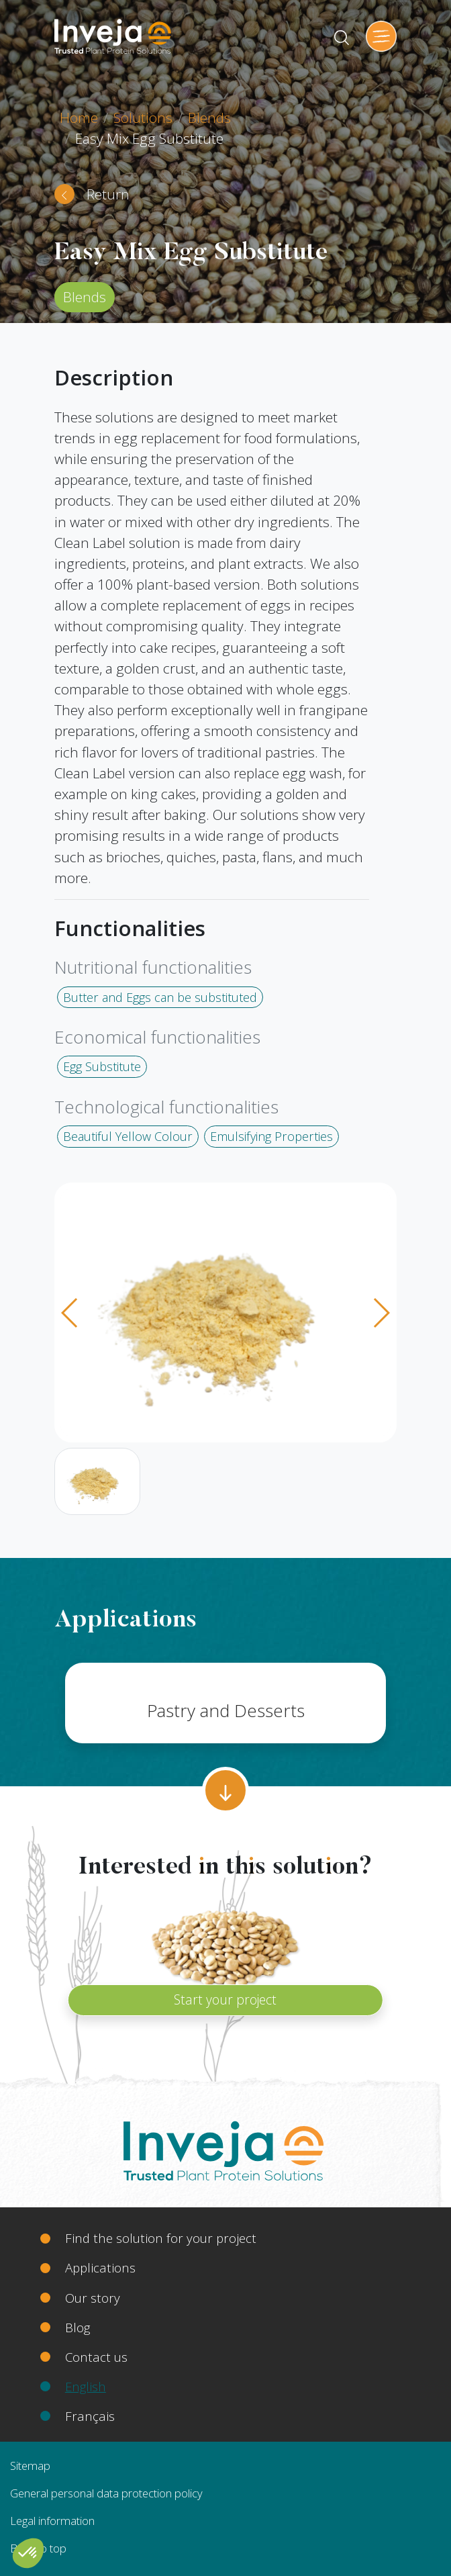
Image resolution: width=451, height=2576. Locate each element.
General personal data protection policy (106, 2493)
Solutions (142, 117)
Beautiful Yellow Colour (128, 1136)
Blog (77, 2327)
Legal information (52, 2520)
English (85, 2386)
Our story (92, 2297)
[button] (28, 2553)
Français (90, 2415)
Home (79, 117)
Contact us (96, 2356)
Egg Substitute (102, 1066)
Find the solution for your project (160, 2237)
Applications (100, 2267)
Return (108, 194)
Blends (209, 117)
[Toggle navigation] (381, 36)
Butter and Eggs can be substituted (160, 997)
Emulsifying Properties (271, 1136)
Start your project (225, 1999)
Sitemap (30, 2465)
